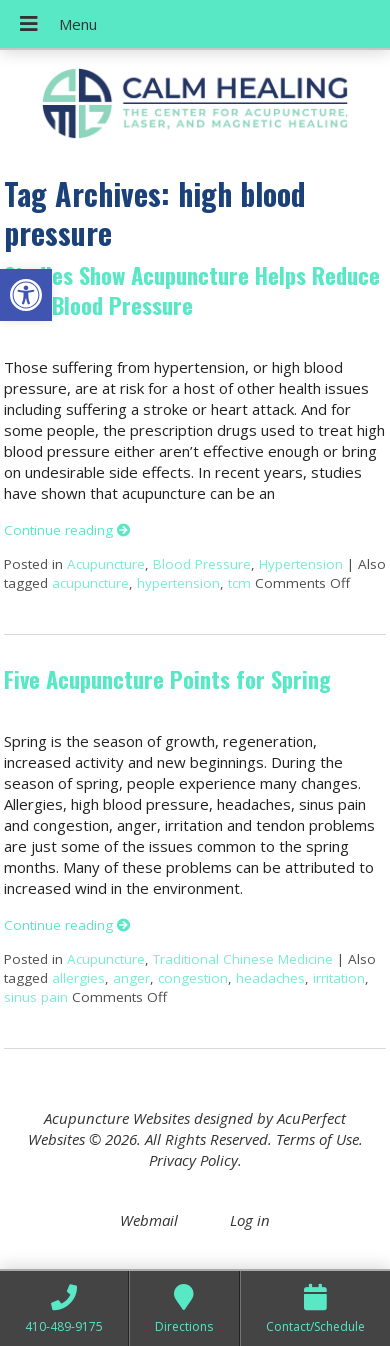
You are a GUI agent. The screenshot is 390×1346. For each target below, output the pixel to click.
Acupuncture (106, 564)
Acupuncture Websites (117, 1118)
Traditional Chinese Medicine (243, 959)
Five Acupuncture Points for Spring (167, 679)
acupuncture (90, 583)
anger (131, 978)
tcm (239, 583)
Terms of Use (317, 1139)
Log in (250, 1220)
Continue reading (67, 530)
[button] (26, 295)
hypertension (178, 583)
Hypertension (301, 564)
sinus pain (36, 997)
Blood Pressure (202, 564)
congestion (193, 978)
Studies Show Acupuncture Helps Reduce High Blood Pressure (192, 289)
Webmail (149, 1220)
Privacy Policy (193, 1160)
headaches (270, 978)
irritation (339, 978)
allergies (78, 978)
